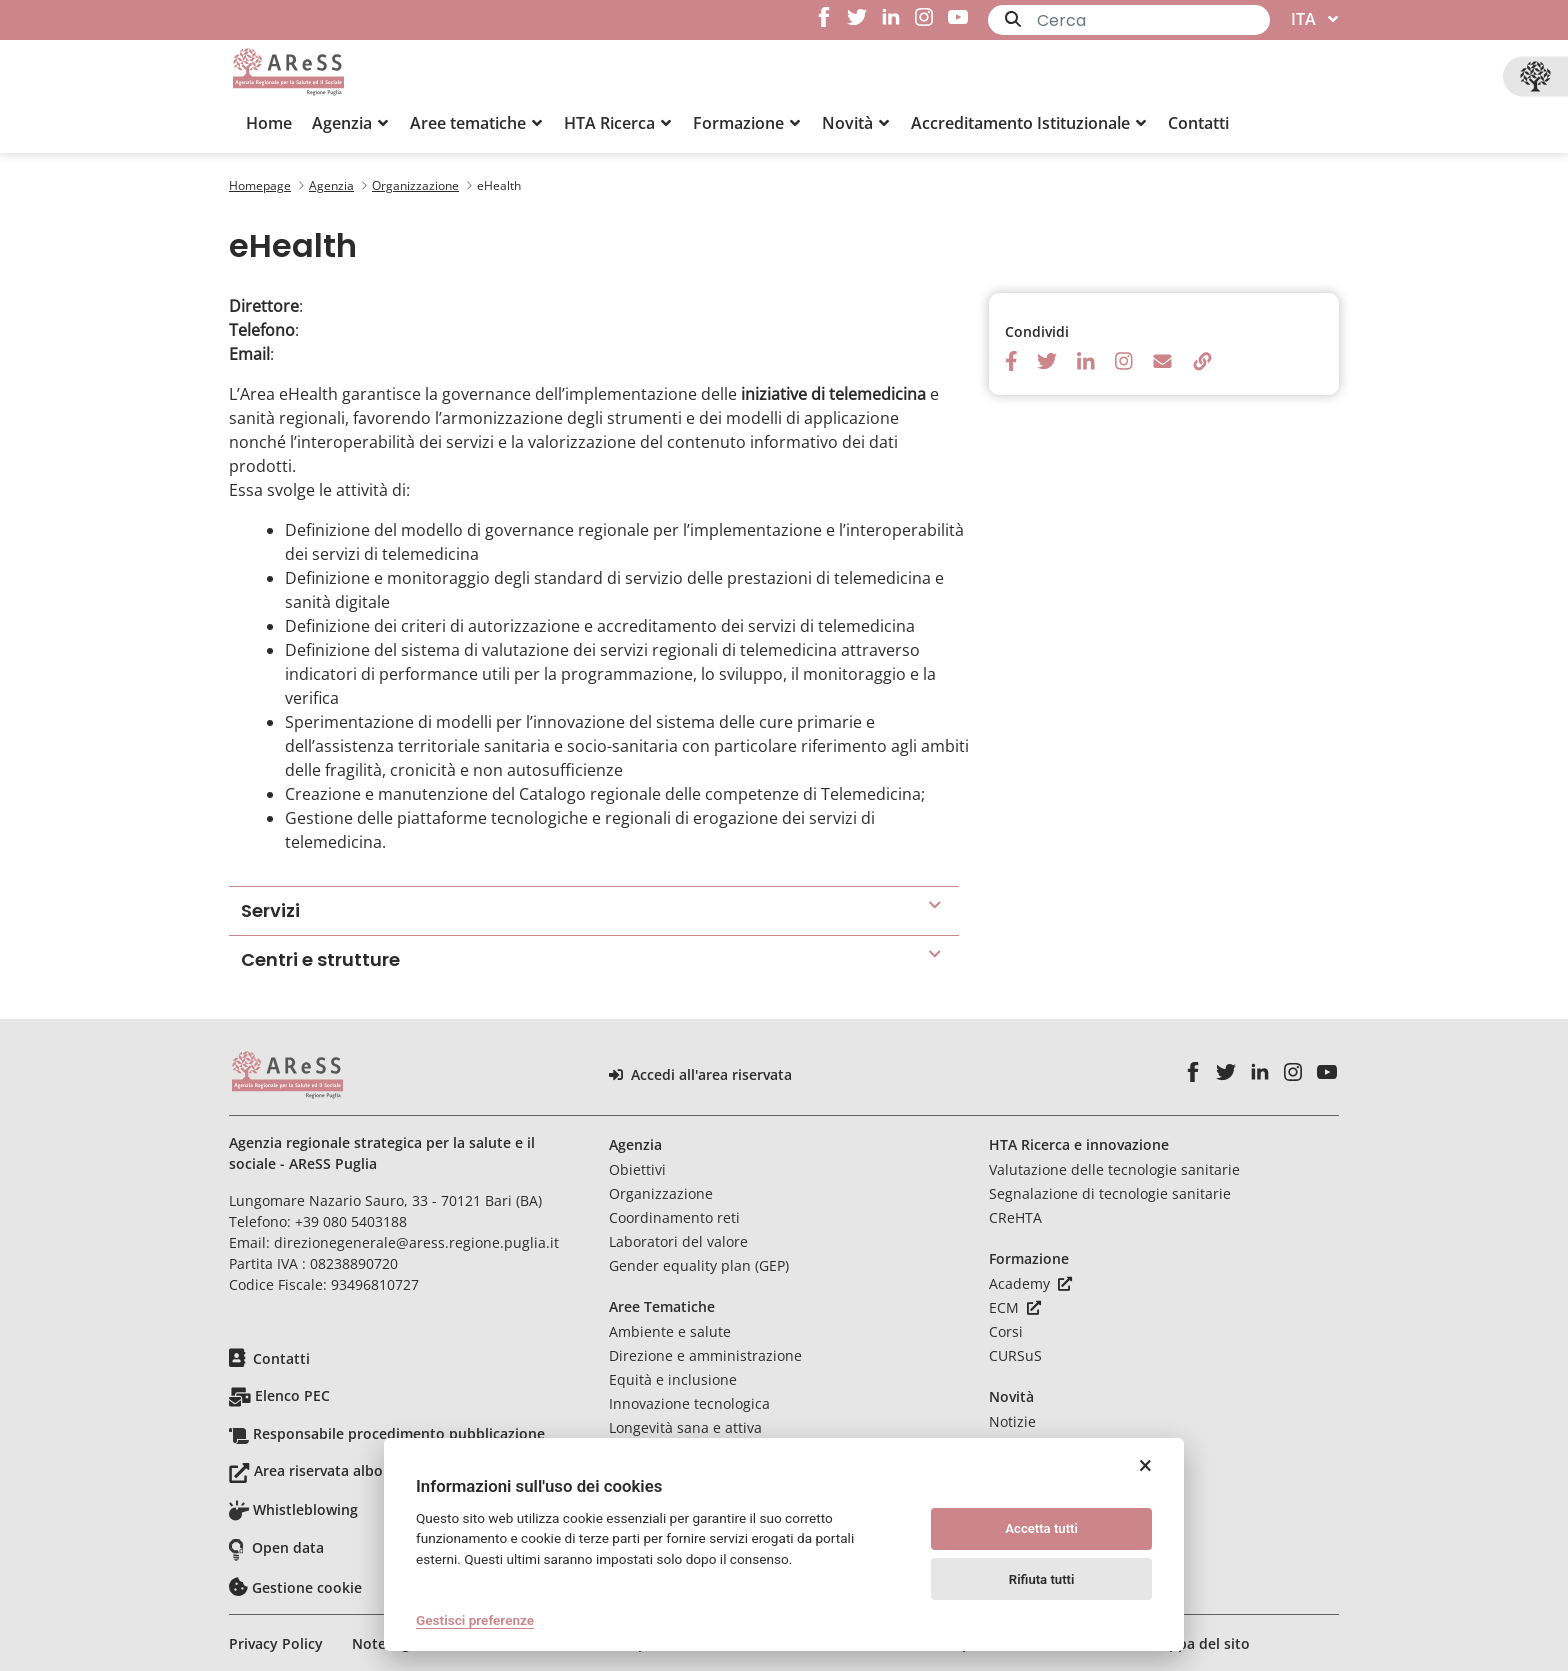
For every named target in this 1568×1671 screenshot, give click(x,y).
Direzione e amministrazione (705, 1355)
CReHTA (1015, 1217)
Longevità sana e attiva (685, 1427)
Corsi (1006, 1331)
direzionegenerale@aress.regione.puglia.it (416, 1242)
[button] (351, 123)
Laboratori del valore (678, 1241)
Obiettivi (637, 1169)
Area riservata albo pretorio (349, 1470)
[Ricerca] (1153, 20)
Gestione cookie (307, 1587)
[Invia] (1013, 19)
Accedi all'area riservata (700, 1075)
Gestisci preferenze (475, 1620)
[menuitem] (269, 123)
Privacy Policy (276, 1643)
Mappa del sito (1199, 1643)
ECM (1015, 1307)
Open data (288, 1547)
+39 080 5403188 (351, 1221)
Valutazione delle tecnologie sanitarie (1114, 1169)
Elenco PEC (292, 1395)
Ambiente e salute (670, 1331)
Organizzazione (661, 1193)
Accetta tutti (1041, 1528)
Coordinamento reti (674, 1217)
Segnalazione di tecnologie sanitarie (1110, 1193)
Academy (1030, 1283)
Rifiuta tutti (1042, 1579)
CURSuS (1015, 1355)
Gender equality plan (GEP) (699, 1265)
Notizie (1012, 1421)
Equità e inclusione (673, 1379)
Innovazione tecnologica (689, 1403)
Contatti (281, 1358)
